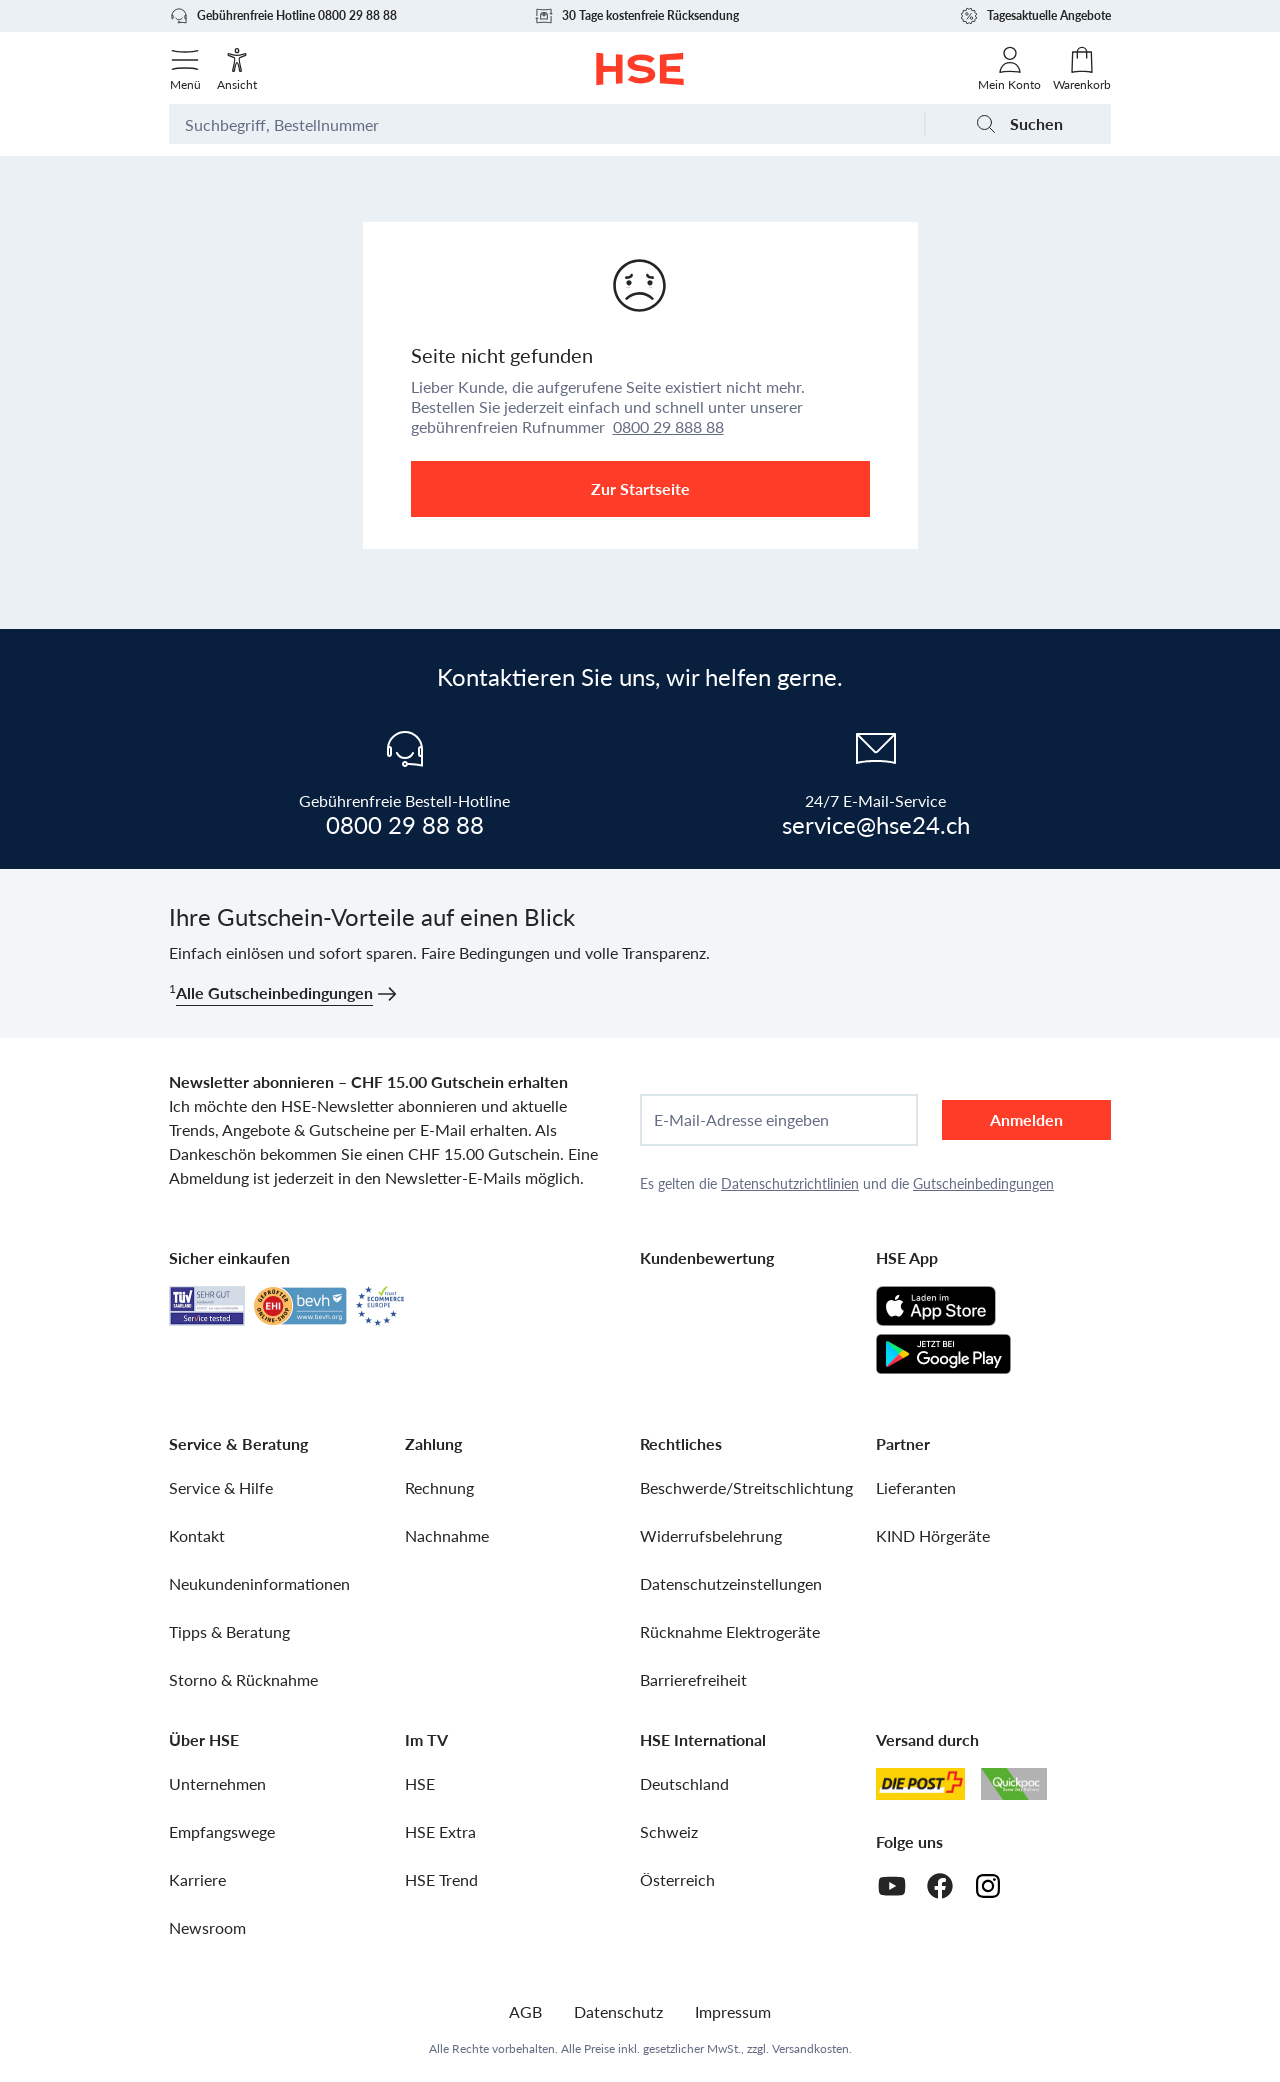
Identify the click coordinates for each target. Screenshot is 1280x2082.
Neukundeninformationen (259, 1583)
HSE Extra (440, 1831)
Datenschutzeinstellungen (731, 1583)
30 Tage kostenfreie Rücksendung (636, 16)
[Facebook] (940, 1886)
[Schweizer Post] (921, 1784)
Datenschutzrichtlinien (790, 1183)
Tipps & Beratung (229, 1631)
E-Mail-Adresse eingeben (741, 1120)
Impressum (733, 2011)
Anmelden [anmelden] (1026, 1119)
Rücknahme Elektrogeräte (730, 1631)
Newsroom (207, 1927)
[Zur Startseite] (640, 69)
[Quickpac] (1014, 1784)
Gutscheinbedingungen (983, 1183)
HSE (420, 1783)
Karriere (197, 1879)
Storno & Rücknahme (243, 1679)
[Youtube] (892, 1886)
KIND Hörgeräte (933, 1535)
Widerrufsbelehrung (711, 1535)
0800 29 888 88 (668, 426)
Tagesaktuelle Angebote (1035, 16)
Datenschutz (618, 2011)
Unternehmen (217, 1783)
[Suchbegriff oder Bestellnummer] (546, 124)
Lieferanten (916, 1487)
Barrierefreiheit (693, 1679)
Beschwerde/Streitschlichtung (746, 1487)
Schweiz (669, 1831)
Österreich (677, 1879)
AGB (525, 2011)
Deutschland (684, 1783)
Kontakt (197, 1535)
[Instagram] (988, 1886)
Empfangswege (222, 1831)
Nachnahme (447, 1535)
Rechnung (439, 1487)
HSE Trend (441, 1879)
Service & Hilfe (221, 1487)
